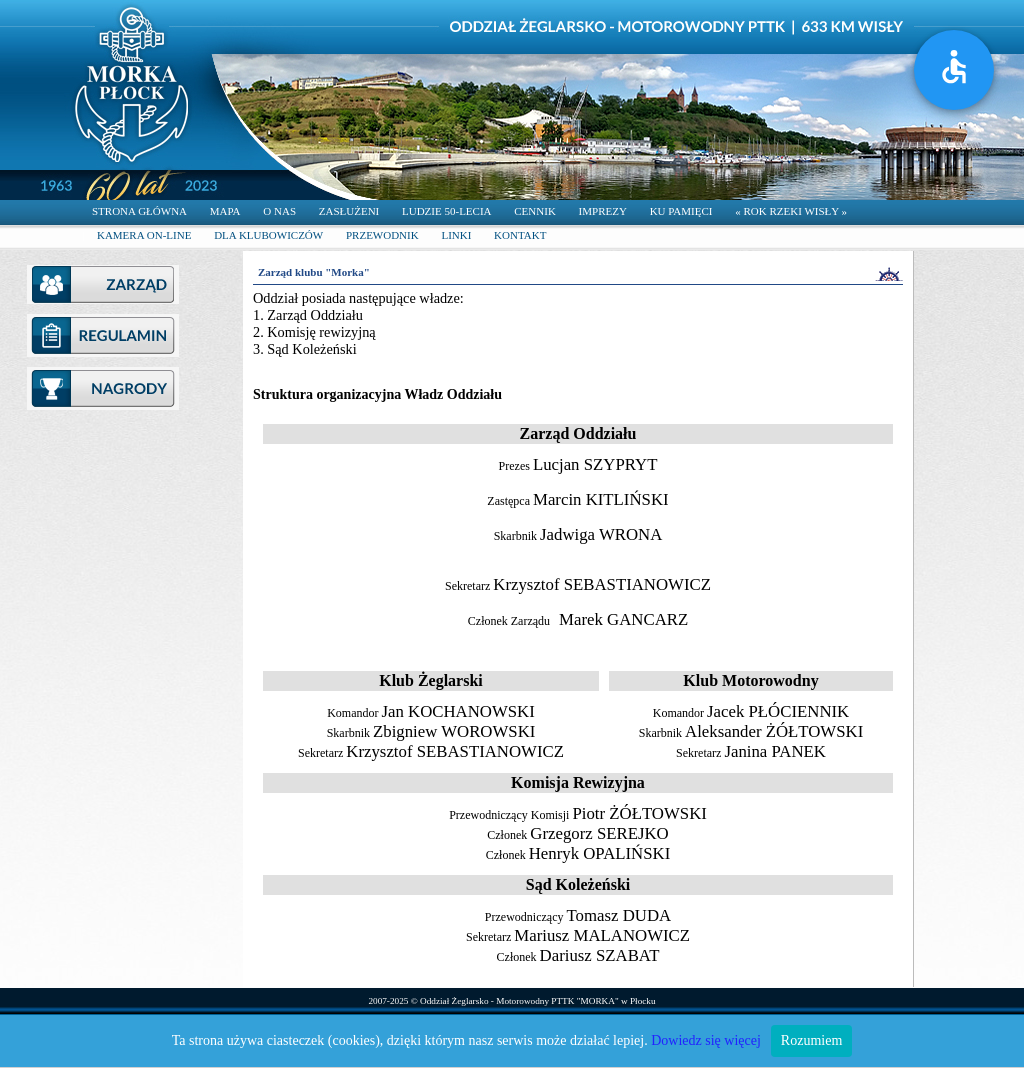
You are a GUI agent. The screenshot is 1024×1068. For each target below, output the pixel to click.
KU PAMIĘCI (681, 211)
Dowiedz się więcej (706, 1040)
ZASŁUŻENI (349, 211)
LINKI (456, 235)
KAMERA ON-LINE (144, 235)
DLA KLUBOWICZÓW (268, 235)
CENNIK (535, 211)
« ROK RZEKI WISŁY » (791, 211)
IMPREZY (603, 211)
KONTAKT (520, 235)
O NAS (279, 211)
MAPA (225, 211)
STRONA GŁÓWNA (139, 211)
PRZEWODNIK (382, 235)
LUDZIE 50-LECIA (447, 211)
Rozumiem (811, 1040)
